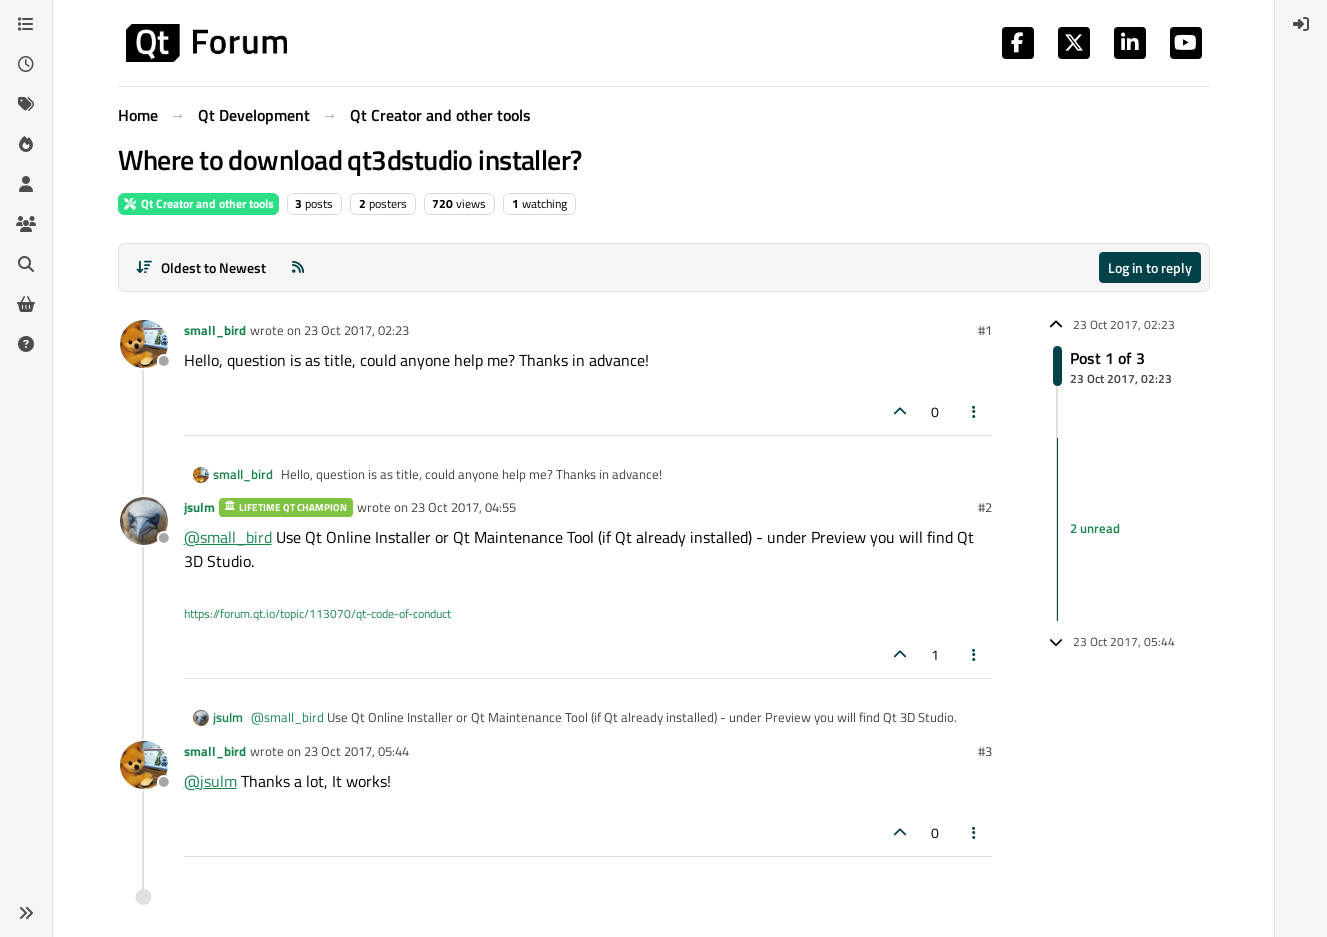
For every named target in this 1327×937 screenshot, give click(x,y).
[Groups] (26, 224)
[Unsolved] (26, 344)
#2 (985, 507)
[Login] (1301, 24)
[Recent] (26, 64)
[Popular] (26, 144)
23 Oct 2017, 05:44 (356, 751)
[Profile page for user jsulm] (144, 521)
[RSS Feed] (298, 267)
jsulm (199, 507)
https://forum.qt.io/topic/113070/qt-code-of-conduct (317, 613)
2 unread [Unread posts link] (1095, 529)
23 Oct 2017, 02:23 (356, 330)
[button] (26, 913)
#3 (985, 751)
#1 (985, 330)
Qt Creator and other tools (198, 203)
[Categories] (26, 24)
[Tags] (26, 104)
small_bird (215, 330)
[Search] (26, 264)
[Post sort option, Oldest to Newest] (201, 267)
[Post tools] (974, 411)
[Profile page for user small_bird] (144, 344)
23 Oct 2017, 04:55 (463, 507)
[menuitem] (1301, 24)
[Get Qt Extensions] (26, 304)
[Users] (26, 184)
